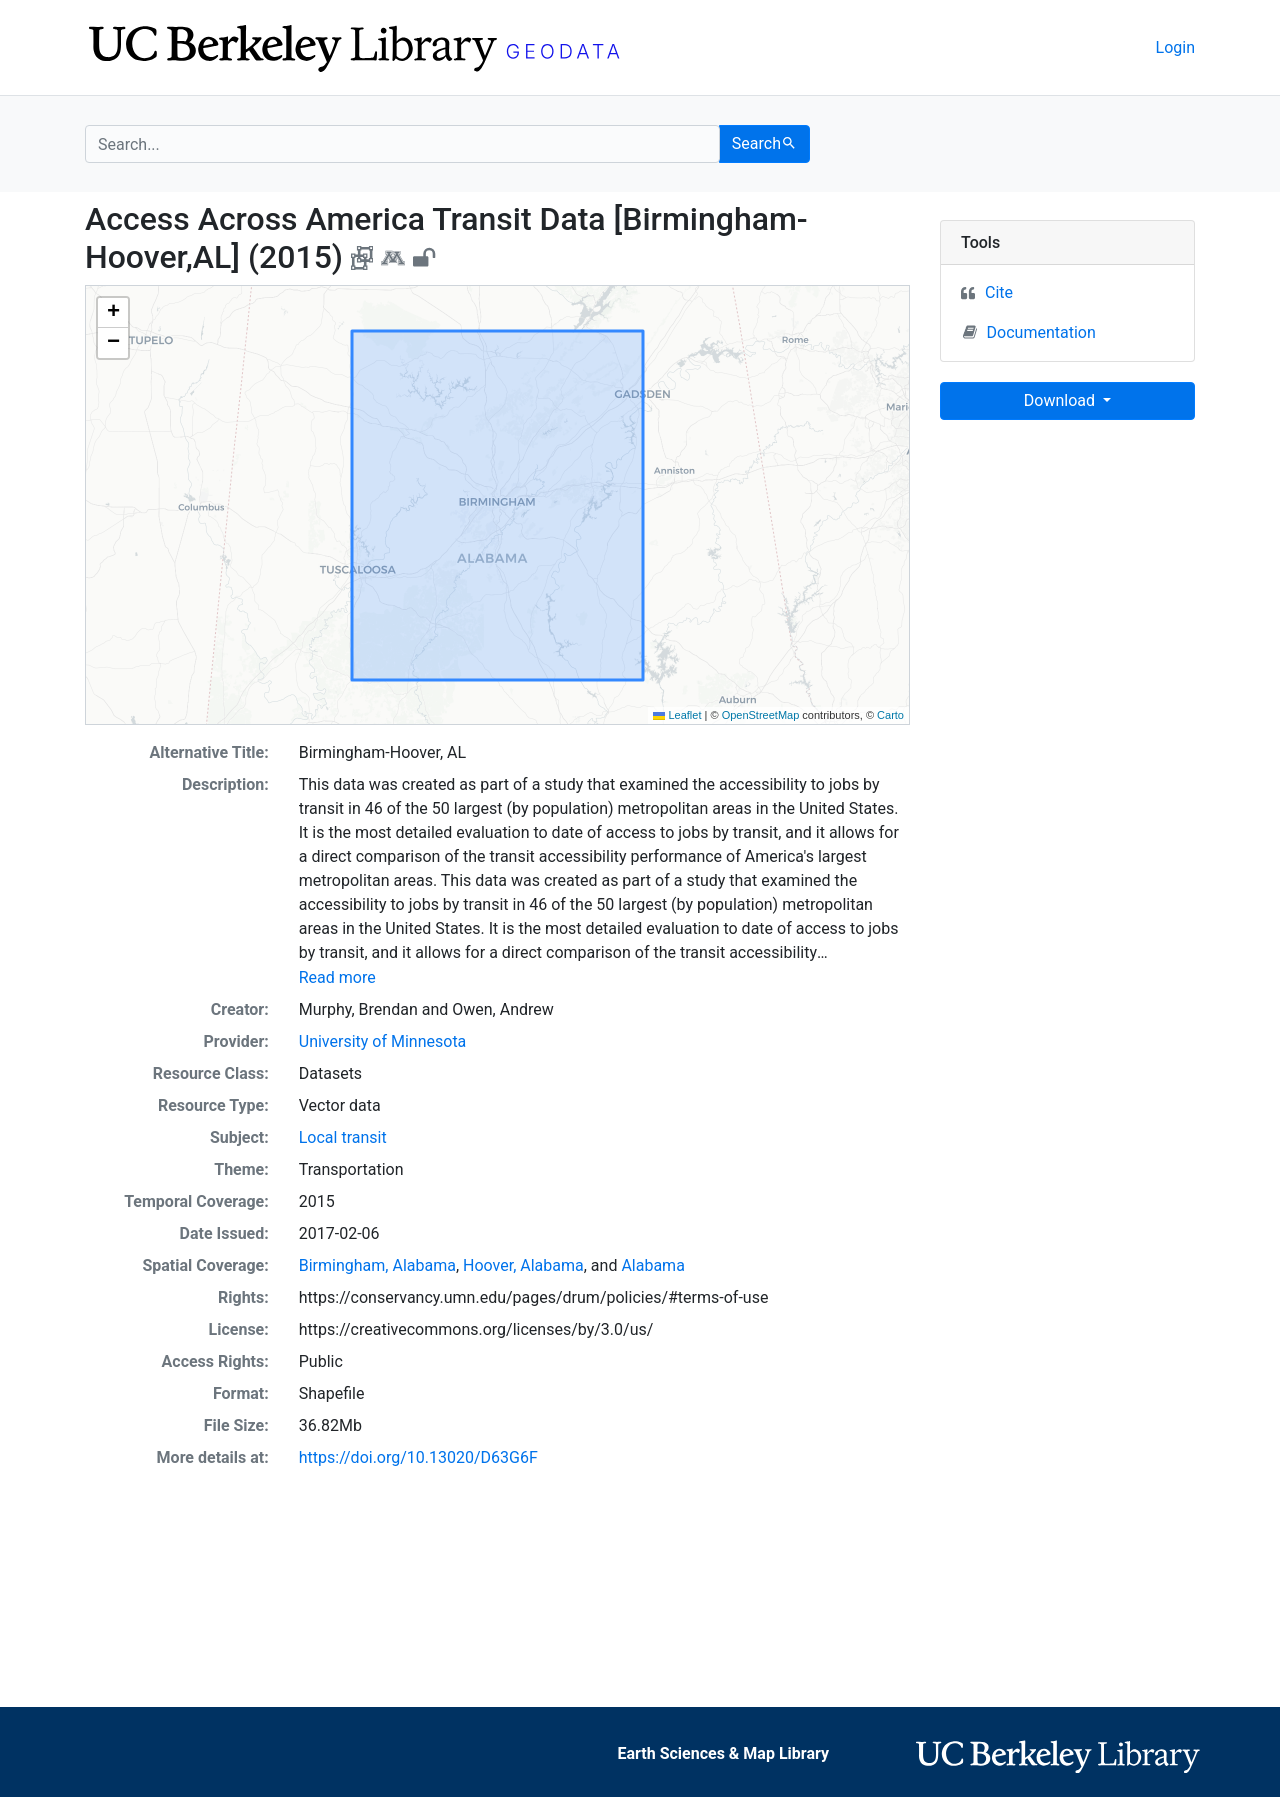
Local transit (343, 1137)
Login (1175, 47)
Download (1061, 400)
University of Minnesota (383, 1041)
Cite (999, 292)
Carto (890, 715)
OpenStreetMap (761, 715)
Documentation (1029, 332)
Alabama (652, 1265)
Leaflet (677, 715)
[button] (113, 313)
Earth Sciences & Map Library (723, 1753)
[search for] (402, 144)
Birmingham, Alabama (377, 1265)
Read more (337, 977)
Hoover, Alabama (523, 1265)
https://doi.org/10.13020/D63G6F (418, 1457)
